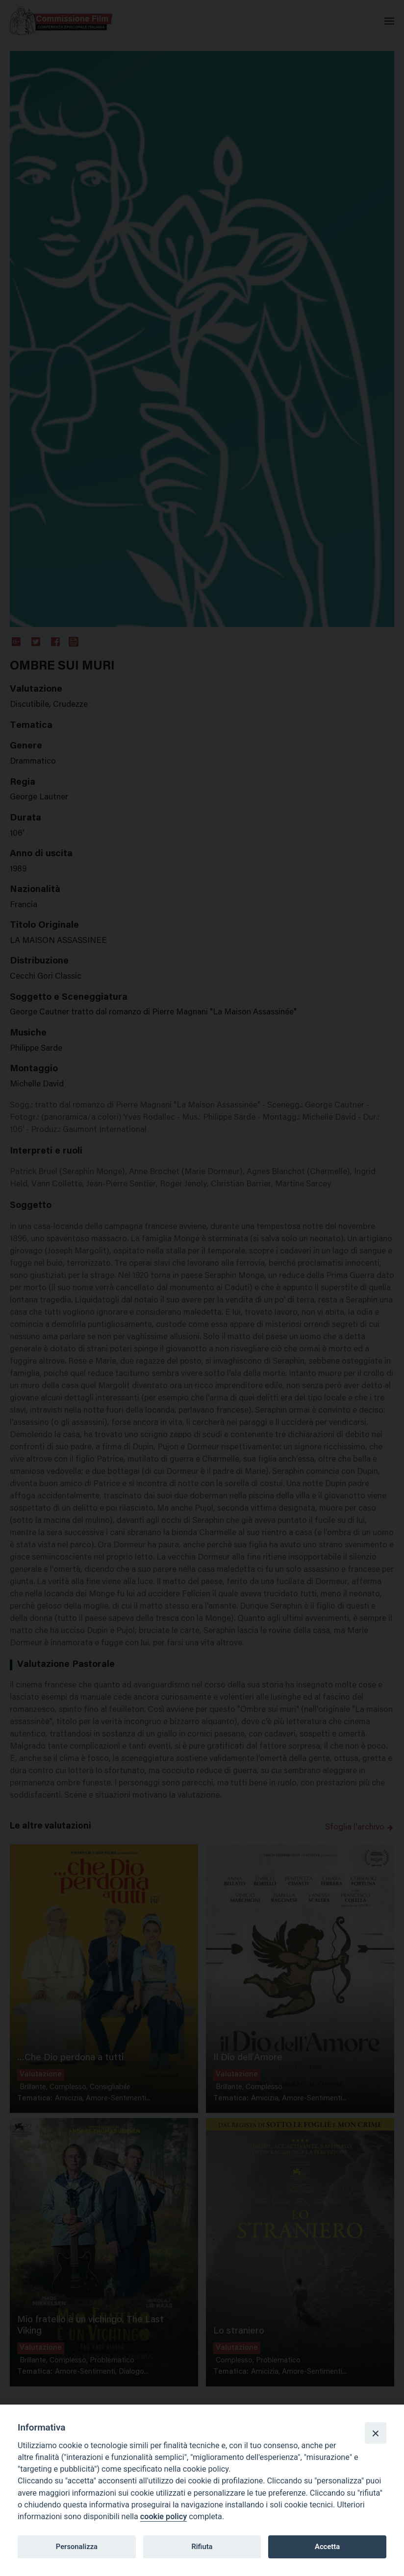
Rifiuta (201, 2546)
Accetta (327, 2546)
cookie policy (163, 2516)
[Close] (375, 2433)
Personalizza (77, 2546)
